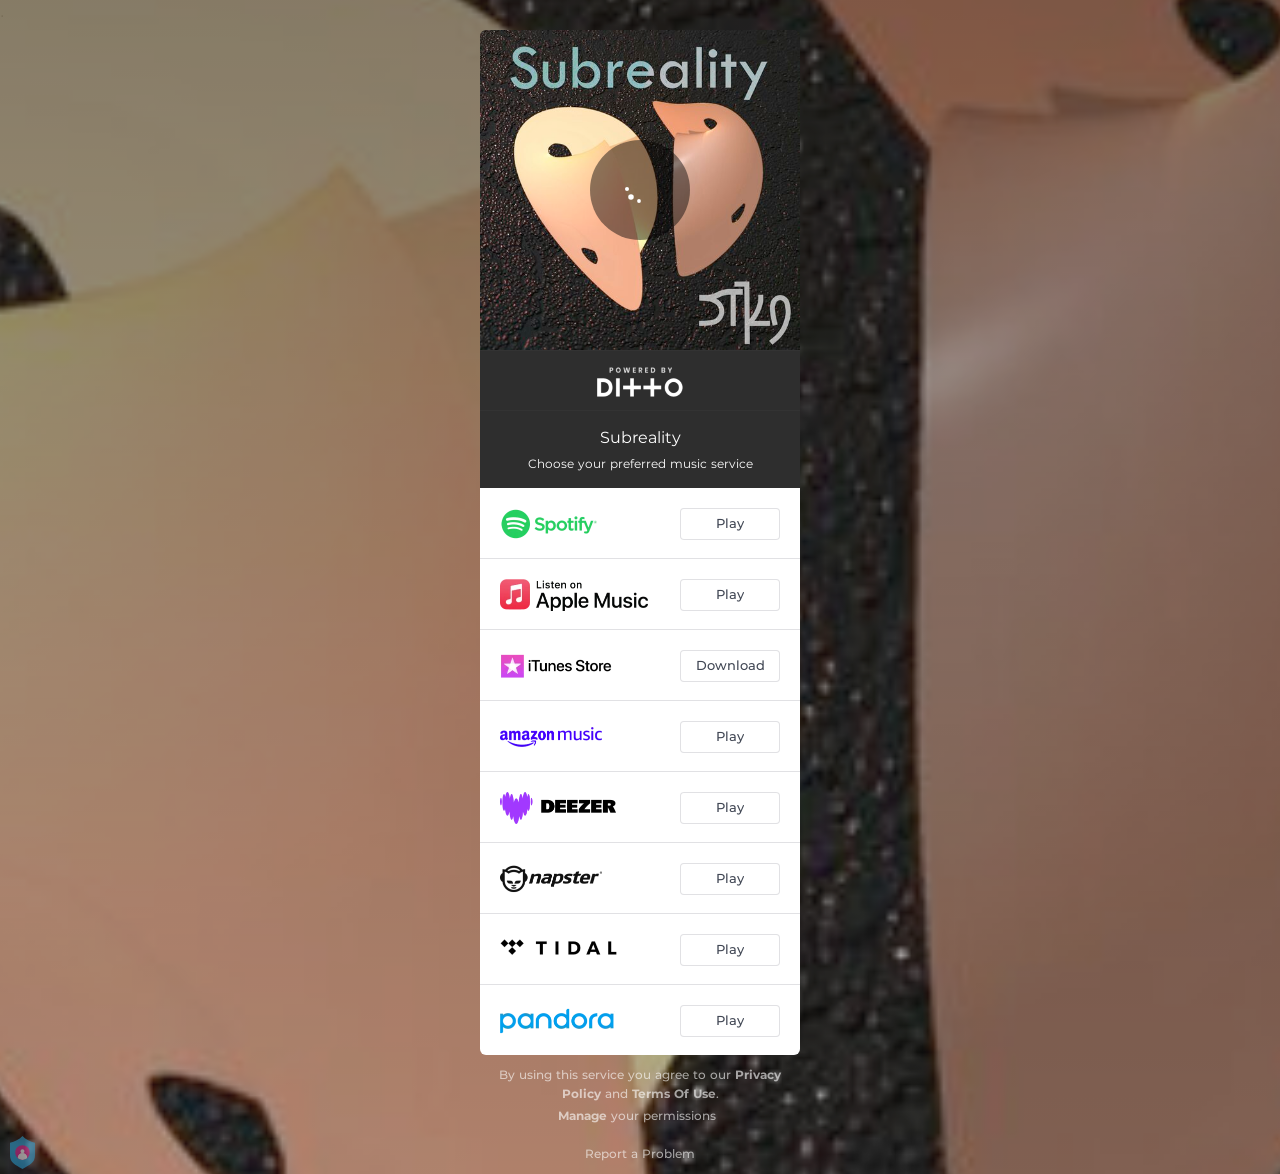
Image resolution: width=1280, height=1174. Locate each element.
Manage (582, 1115)
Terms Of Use (674, 1093)
